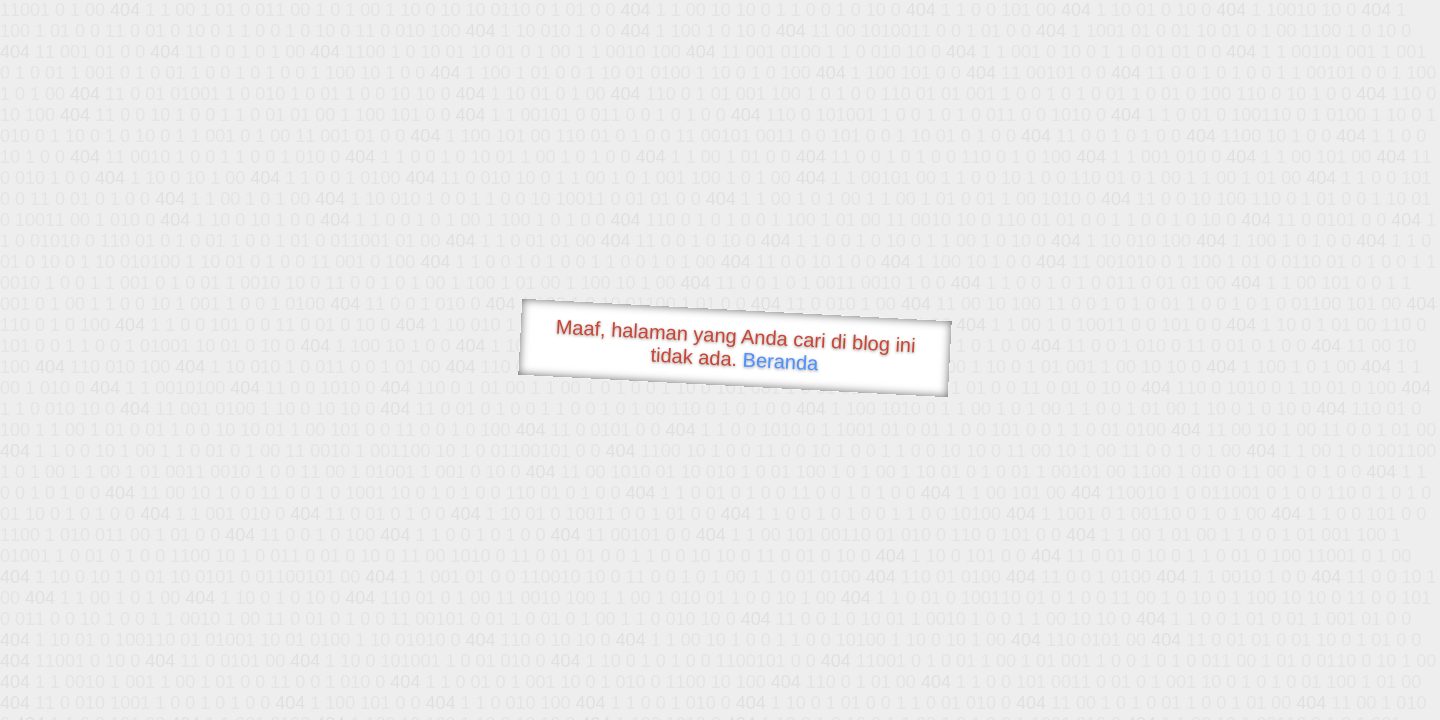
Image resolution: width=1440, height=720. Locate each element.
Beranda (780, 361)
